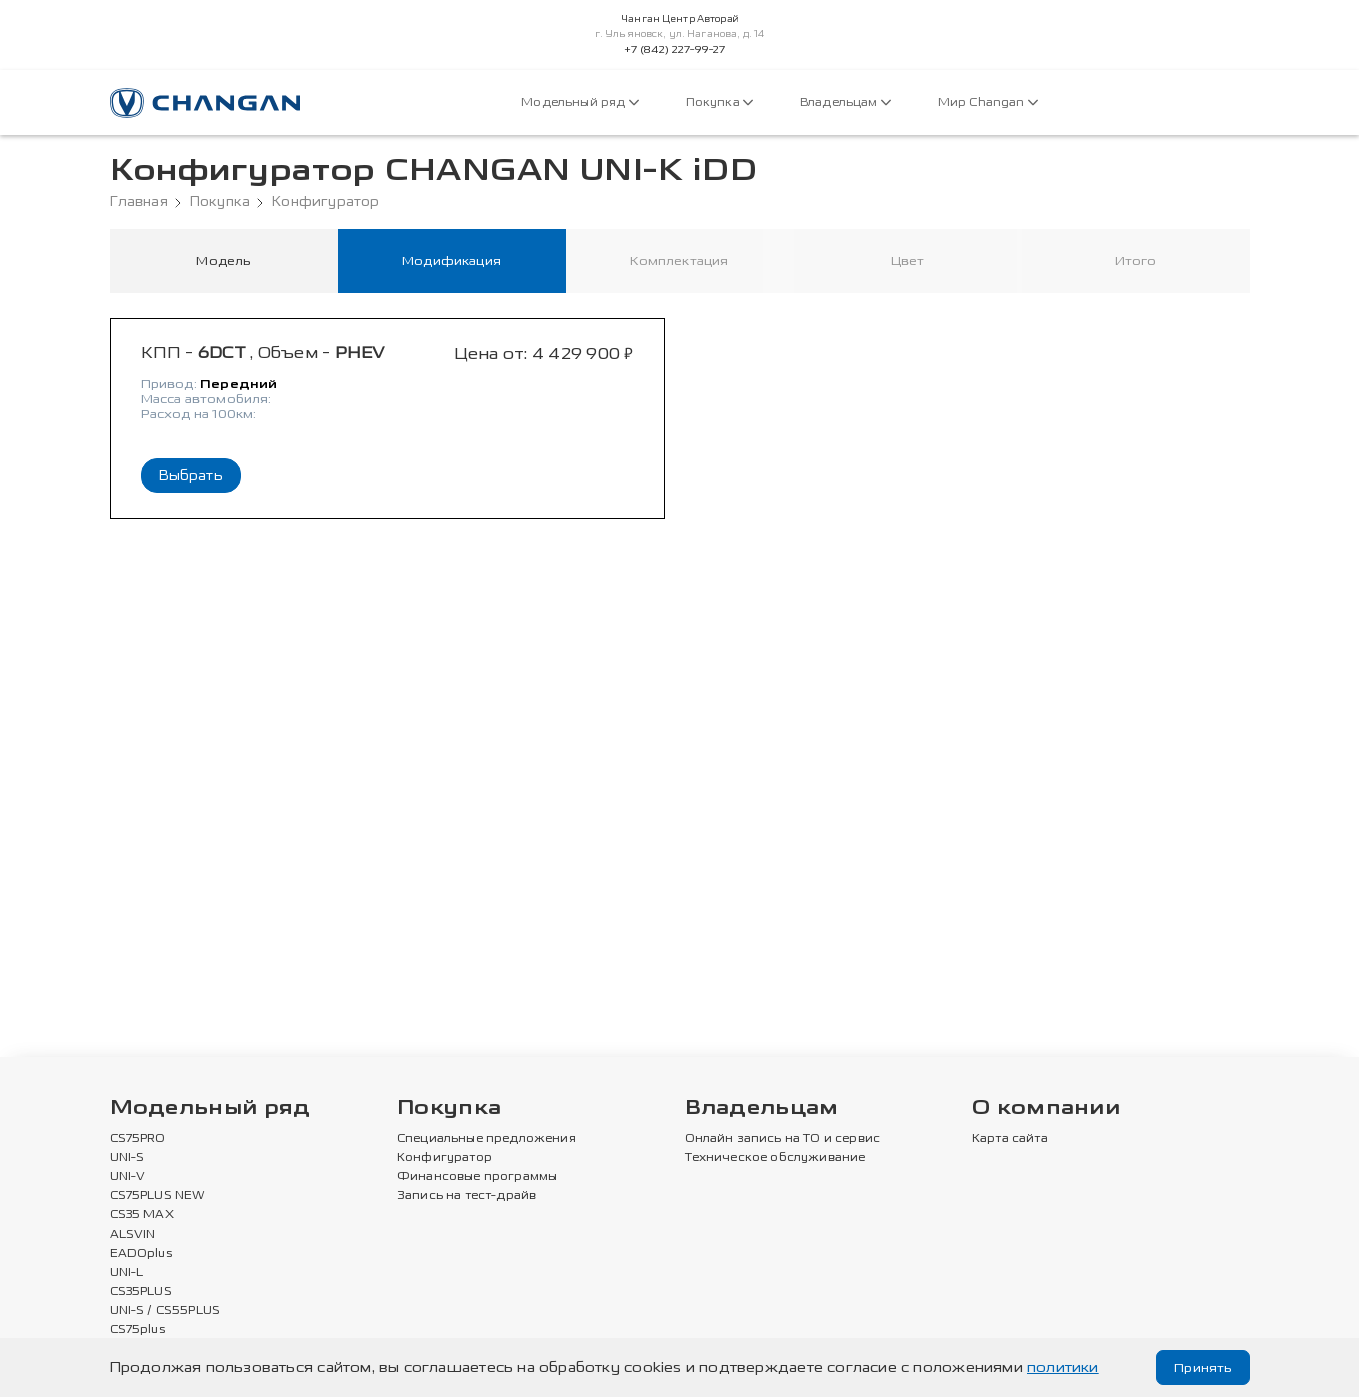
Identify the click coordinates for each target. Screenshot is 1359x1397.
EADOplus (141, 1255)
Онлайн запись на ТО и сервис (783, 1140)
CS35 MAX (142, 1216)
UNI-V (128, 1178)
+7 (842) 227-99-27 (675, 50)
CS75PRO (138, 1140)
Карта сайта (1010, 1140)
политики (1063, 1367)
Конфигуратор (325, 202)
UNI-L (127, 1274)
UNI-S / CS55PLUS (165, 1312)
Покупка (719, 102)
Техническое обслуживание (775, 1159)
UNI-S (127, 1159)
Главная (139, 202)
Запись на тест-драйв (466, 1197)
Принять (1200, 1367)
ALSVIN (133, 1236)
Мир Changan (988, 102)
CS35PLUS (141, 1293)
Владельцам (845, 102)
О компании (1046, 1109)
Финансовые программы (477, 1178)
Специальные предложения (486, 1140)
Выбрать (191, 478)
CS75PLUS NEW (158, 1197)
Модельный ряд (579, 102)
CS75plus (137, 1331)
